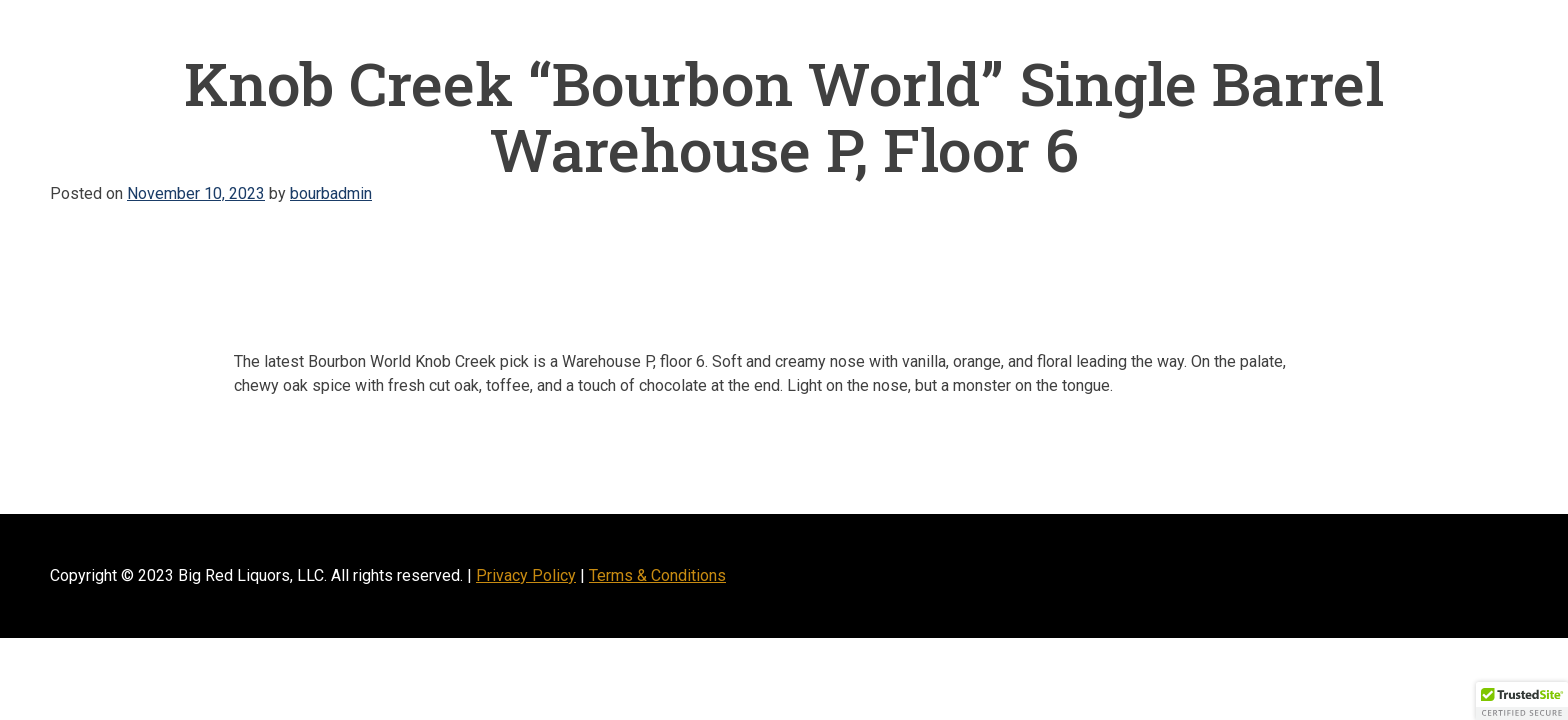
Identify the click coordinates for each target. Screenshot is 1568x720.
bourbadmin (331, 193)
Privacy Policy (526, 575)
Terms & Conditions (657, 575)
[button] (1522, 701)
